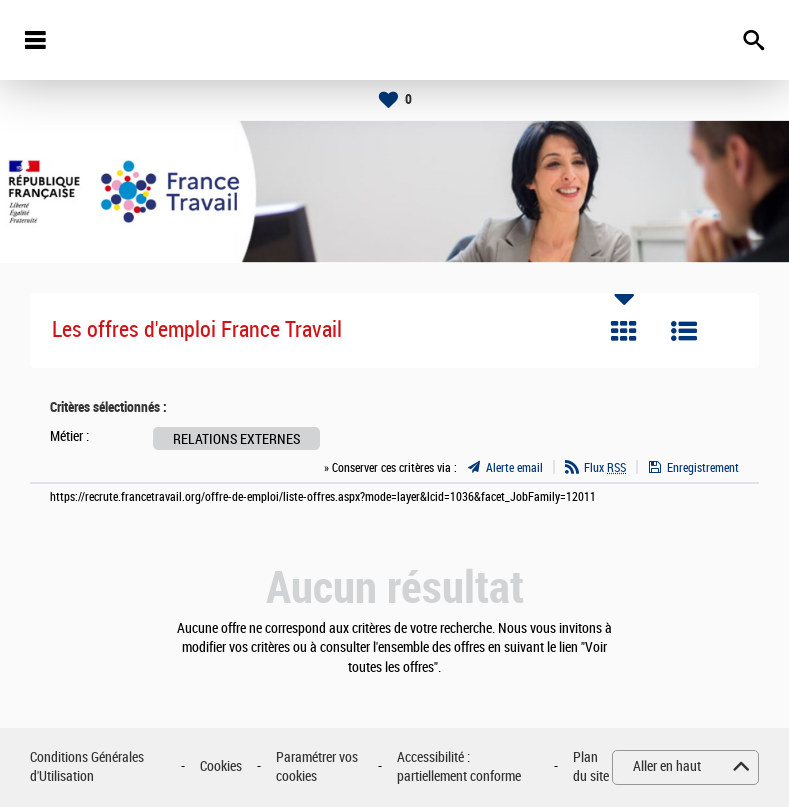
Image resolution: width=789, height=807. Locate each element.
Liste (684, 331)
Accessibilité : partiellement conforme (459, 767)
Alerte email (514, 468)
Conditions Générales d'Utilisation (87, 767)
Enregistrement (703, 468)
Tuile (624, 331)
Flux (605, 468)
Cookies (221, 766)
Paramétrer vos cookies (317, 767)
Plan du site (591, 767)
